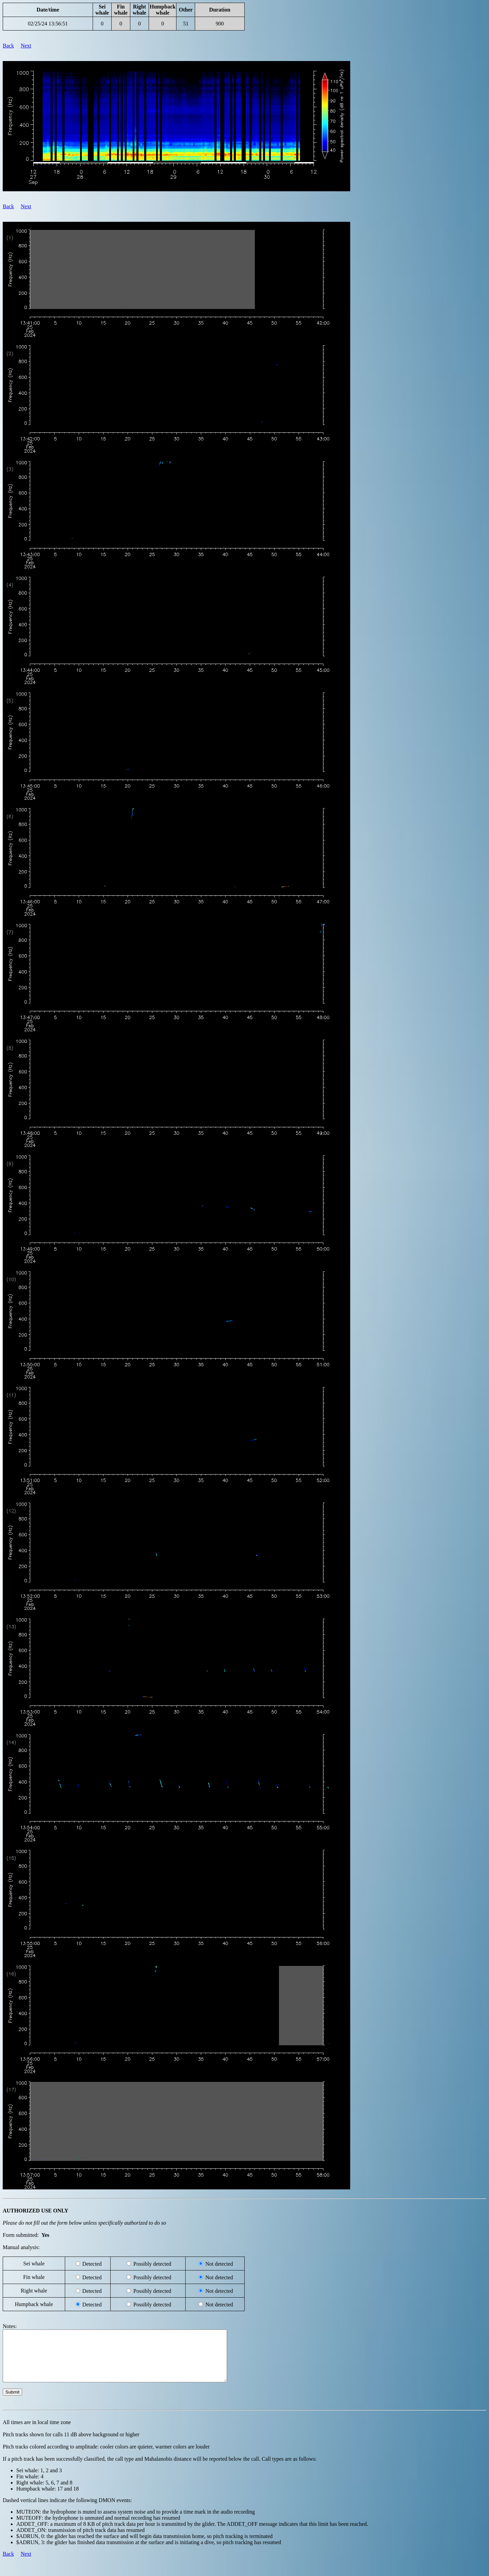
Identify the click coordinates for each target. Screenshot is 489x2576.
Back (8, 45)
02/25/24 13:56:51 (48, 23)
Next (26, 45)
